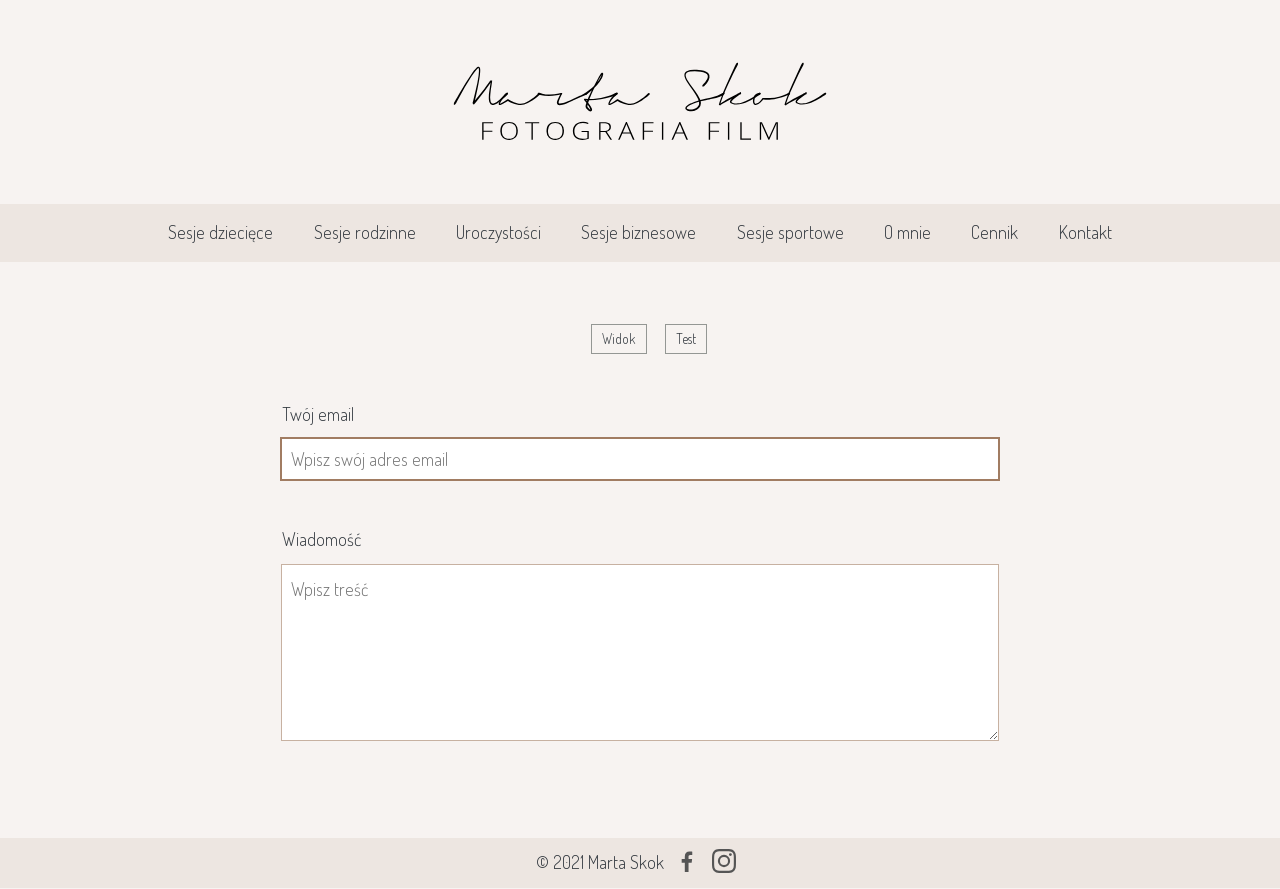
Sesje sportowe (790, 232)
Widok (624, 340)
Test (686, 338)
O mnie (907, 232)
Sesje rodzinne (365, 232)
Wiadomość (321, 539)
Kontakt (1085, 232)
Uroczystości (498, 232)
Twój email (318, 414)
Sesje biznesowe (638, 232)
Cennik (994, 232)
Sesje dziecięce (220, 232)
